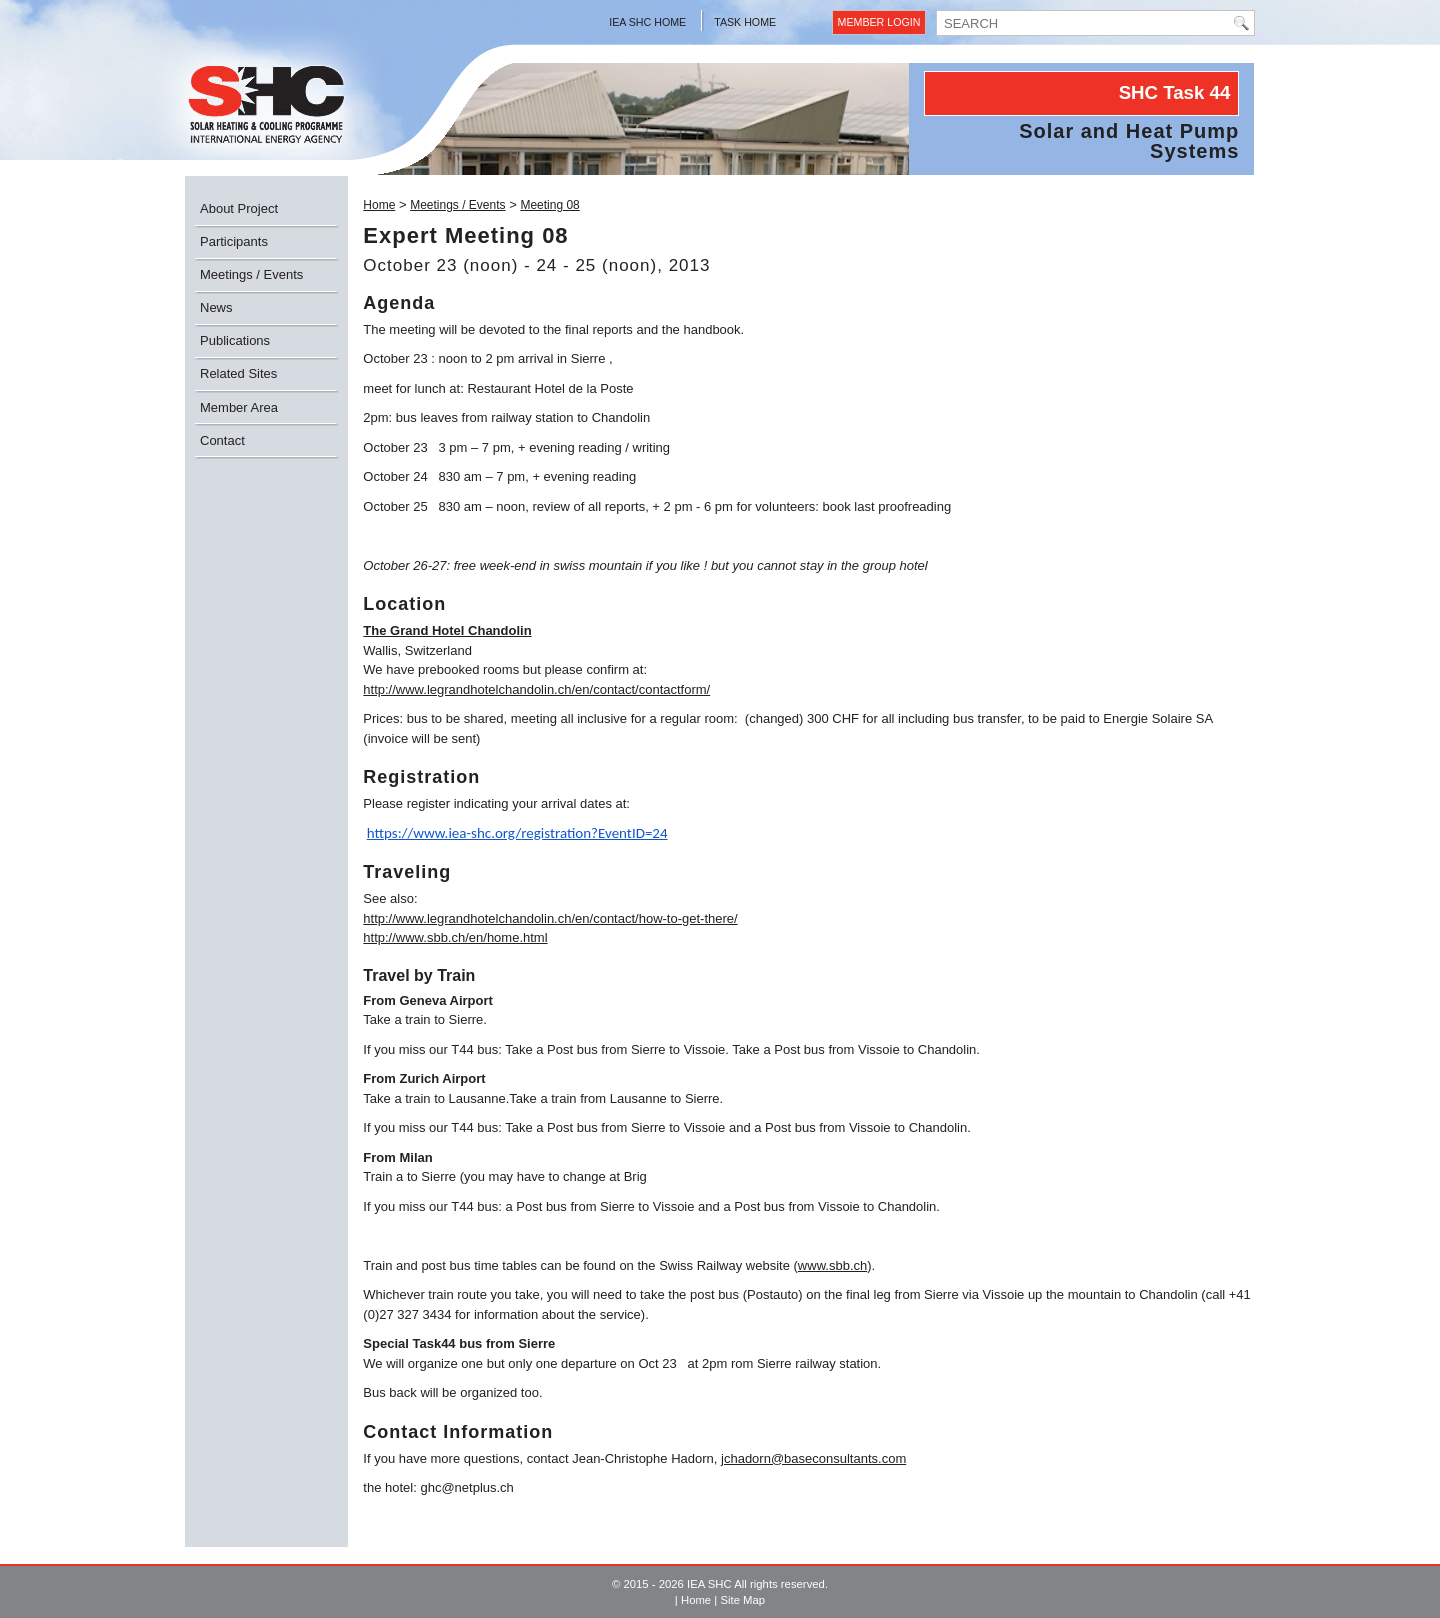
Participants (234, 241)
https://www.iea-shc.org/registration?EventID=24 (517, 833)
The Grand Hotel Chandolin (447, 630)
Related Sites (238, 373)
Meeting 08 (549, 205)
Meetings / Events (251, 274)
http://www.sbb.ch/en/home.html (455, 937)
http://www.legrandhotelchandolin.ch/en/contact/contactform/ (536, 689)
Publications (235, 340)
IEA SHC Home (647, 22)
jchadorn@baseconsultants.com (813, 1458)
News (216, 307)
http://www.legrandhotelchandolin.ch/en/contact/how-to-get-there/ (550, 918)
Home (379, 205)
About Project (239, 208)
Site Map (742, 1600)
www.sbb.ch (832, 1265)
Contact (222, 440)
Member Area (239, 407)
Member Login (879, 22)
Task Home (745, 22)
